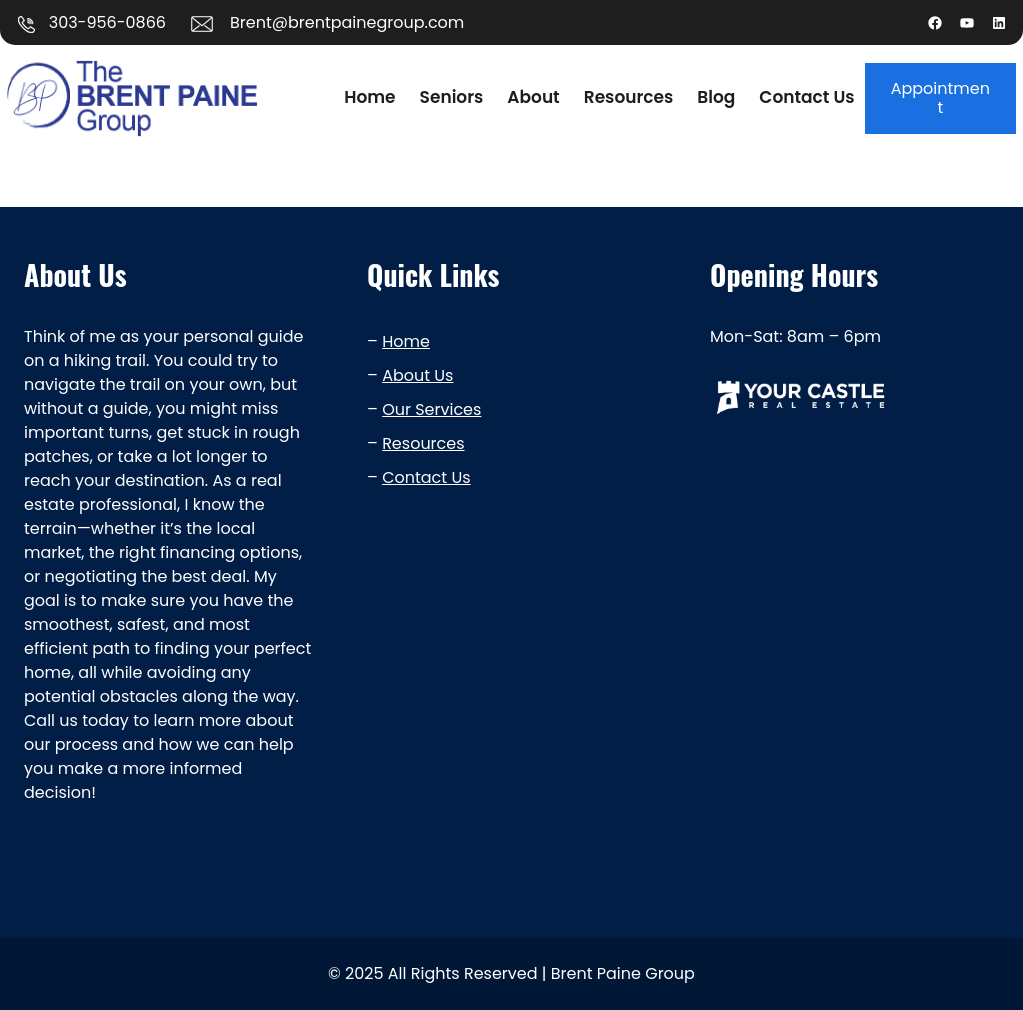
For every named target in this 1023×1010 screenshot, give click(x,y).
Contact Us (426, 477)
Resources (423, 443)
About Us (417, 375)
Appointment (940, 98)
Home (406, 341)
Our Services (431, 409)
